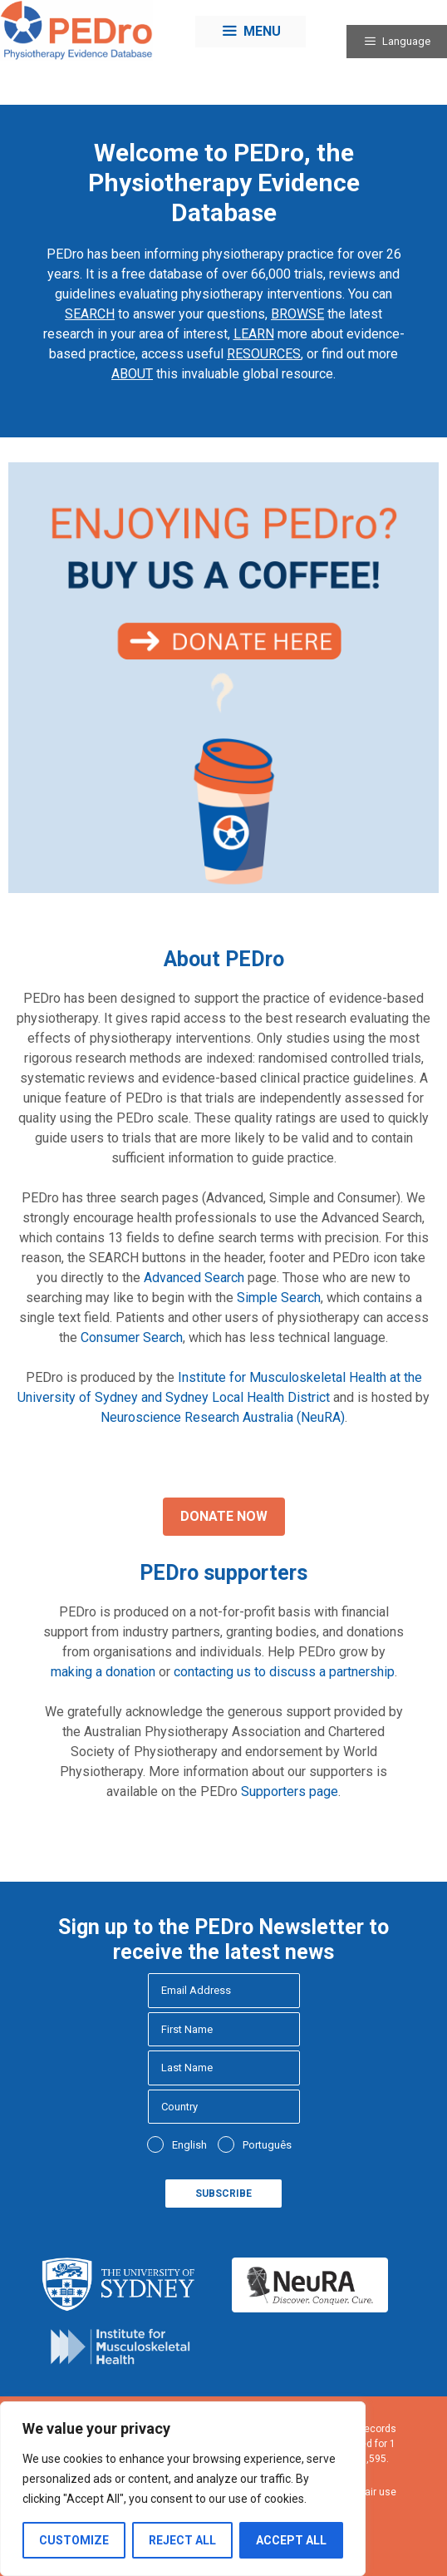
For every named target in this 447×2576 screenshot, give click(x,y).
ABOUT (132, 374)
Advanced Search (194, 1278)
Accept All (291, 2540)
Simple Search (279, 1297)
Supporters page (289, 1791)
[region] (183, 2488)
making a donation (103, 1672)
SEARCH (90, 314)
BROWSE (297, 314)
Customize (74, 2540)
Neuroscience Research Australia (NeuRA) (223, 1417)
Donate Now (224, 1516)
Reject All (182, 2540)
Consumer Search (132, 1337)
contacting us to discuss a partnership (284, 1672)
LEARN (253, 334)
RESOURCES (264, 354)
